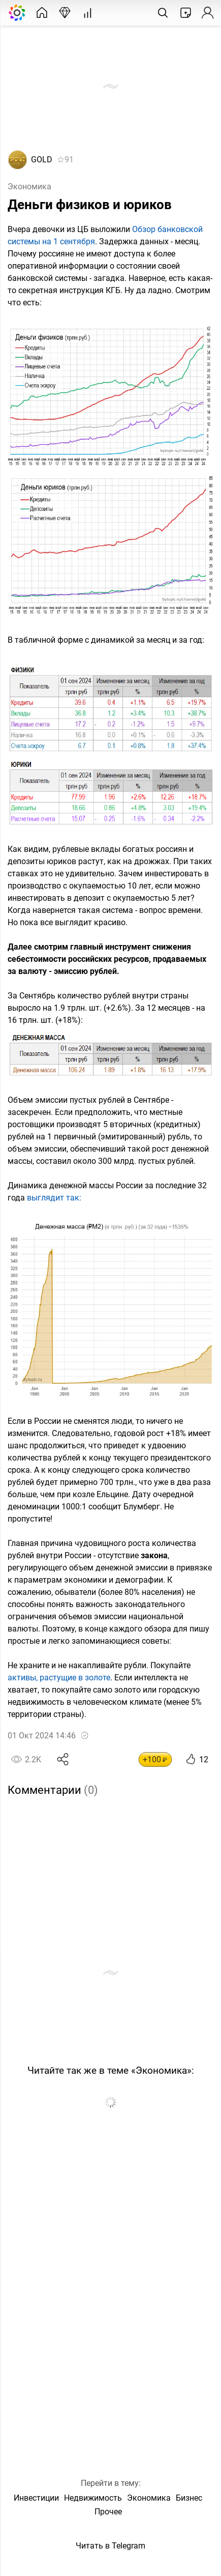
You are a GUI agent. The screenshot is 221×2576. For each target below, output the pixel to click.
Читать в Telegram (110, 2546)
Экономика (29, 186)
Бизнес (189, 2498)
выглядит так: (54, 1198)
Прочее (108, 2511)
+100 (155, 1759)
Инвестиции (36, 2498)
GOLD (41, 159)
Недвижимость (93, 2498)
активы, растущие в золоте (59, 1677)
